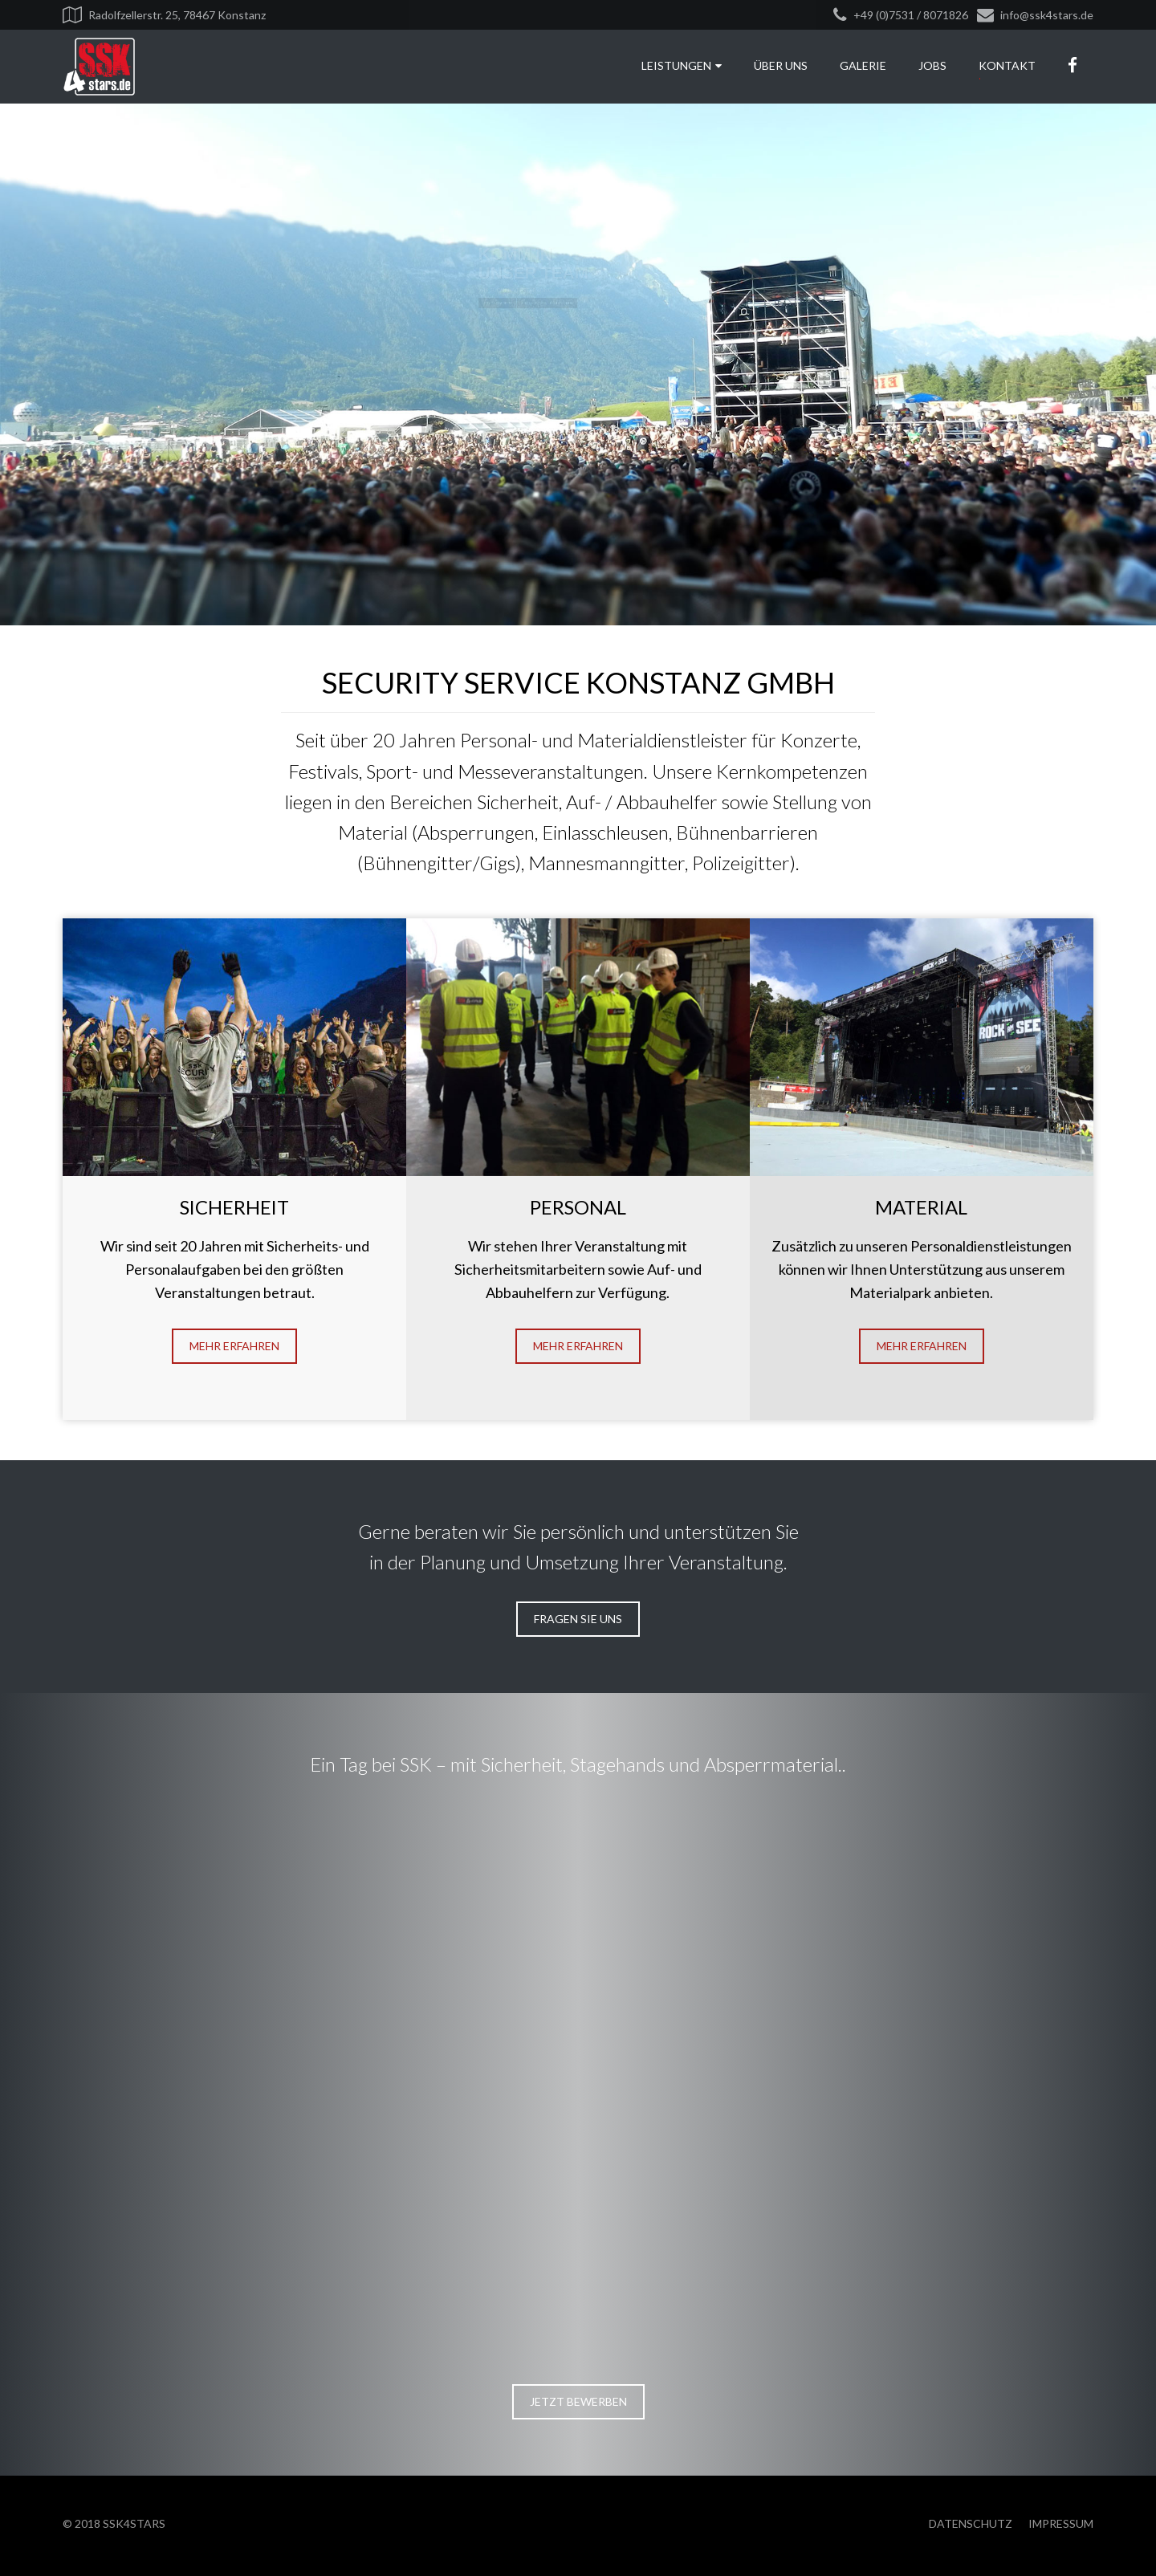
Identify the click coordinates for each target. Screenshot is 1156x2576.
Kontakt (1007, 65)
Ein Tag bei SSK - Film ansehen (471, 403)
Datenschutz (970, 2523)
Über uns (781, 65)
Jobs (932, 65)
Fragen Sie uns (578, 1619)
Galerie (863, 65)
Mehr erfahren (234, 1346)
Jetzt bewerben (296, 403)
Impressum (1060, 2523)
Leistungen (681, 65)
